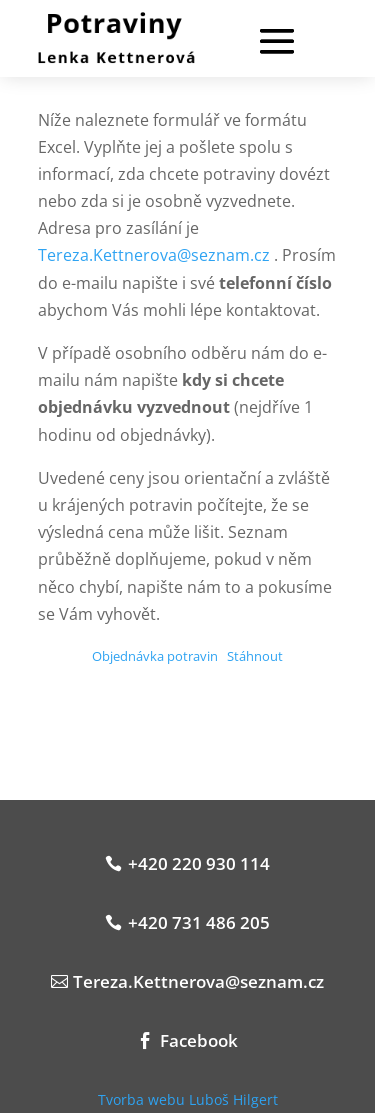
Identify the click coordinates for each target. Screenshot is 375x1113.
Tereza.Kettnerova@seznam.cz (154, 255)
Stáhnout (255, 656)
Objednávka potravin (155, 656)
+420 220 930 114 (199, 863)
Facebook (199, 1040)
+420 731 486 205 (199, 922)
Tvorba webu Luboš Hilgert (188, 1099)
